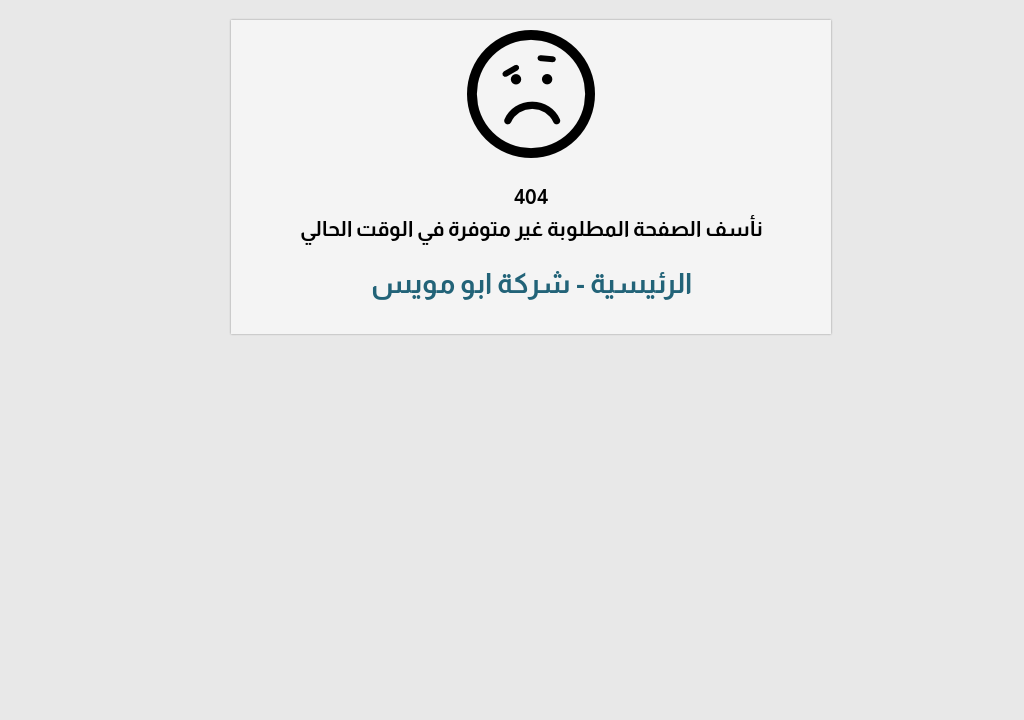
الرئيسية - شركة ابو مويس (512, 283)
